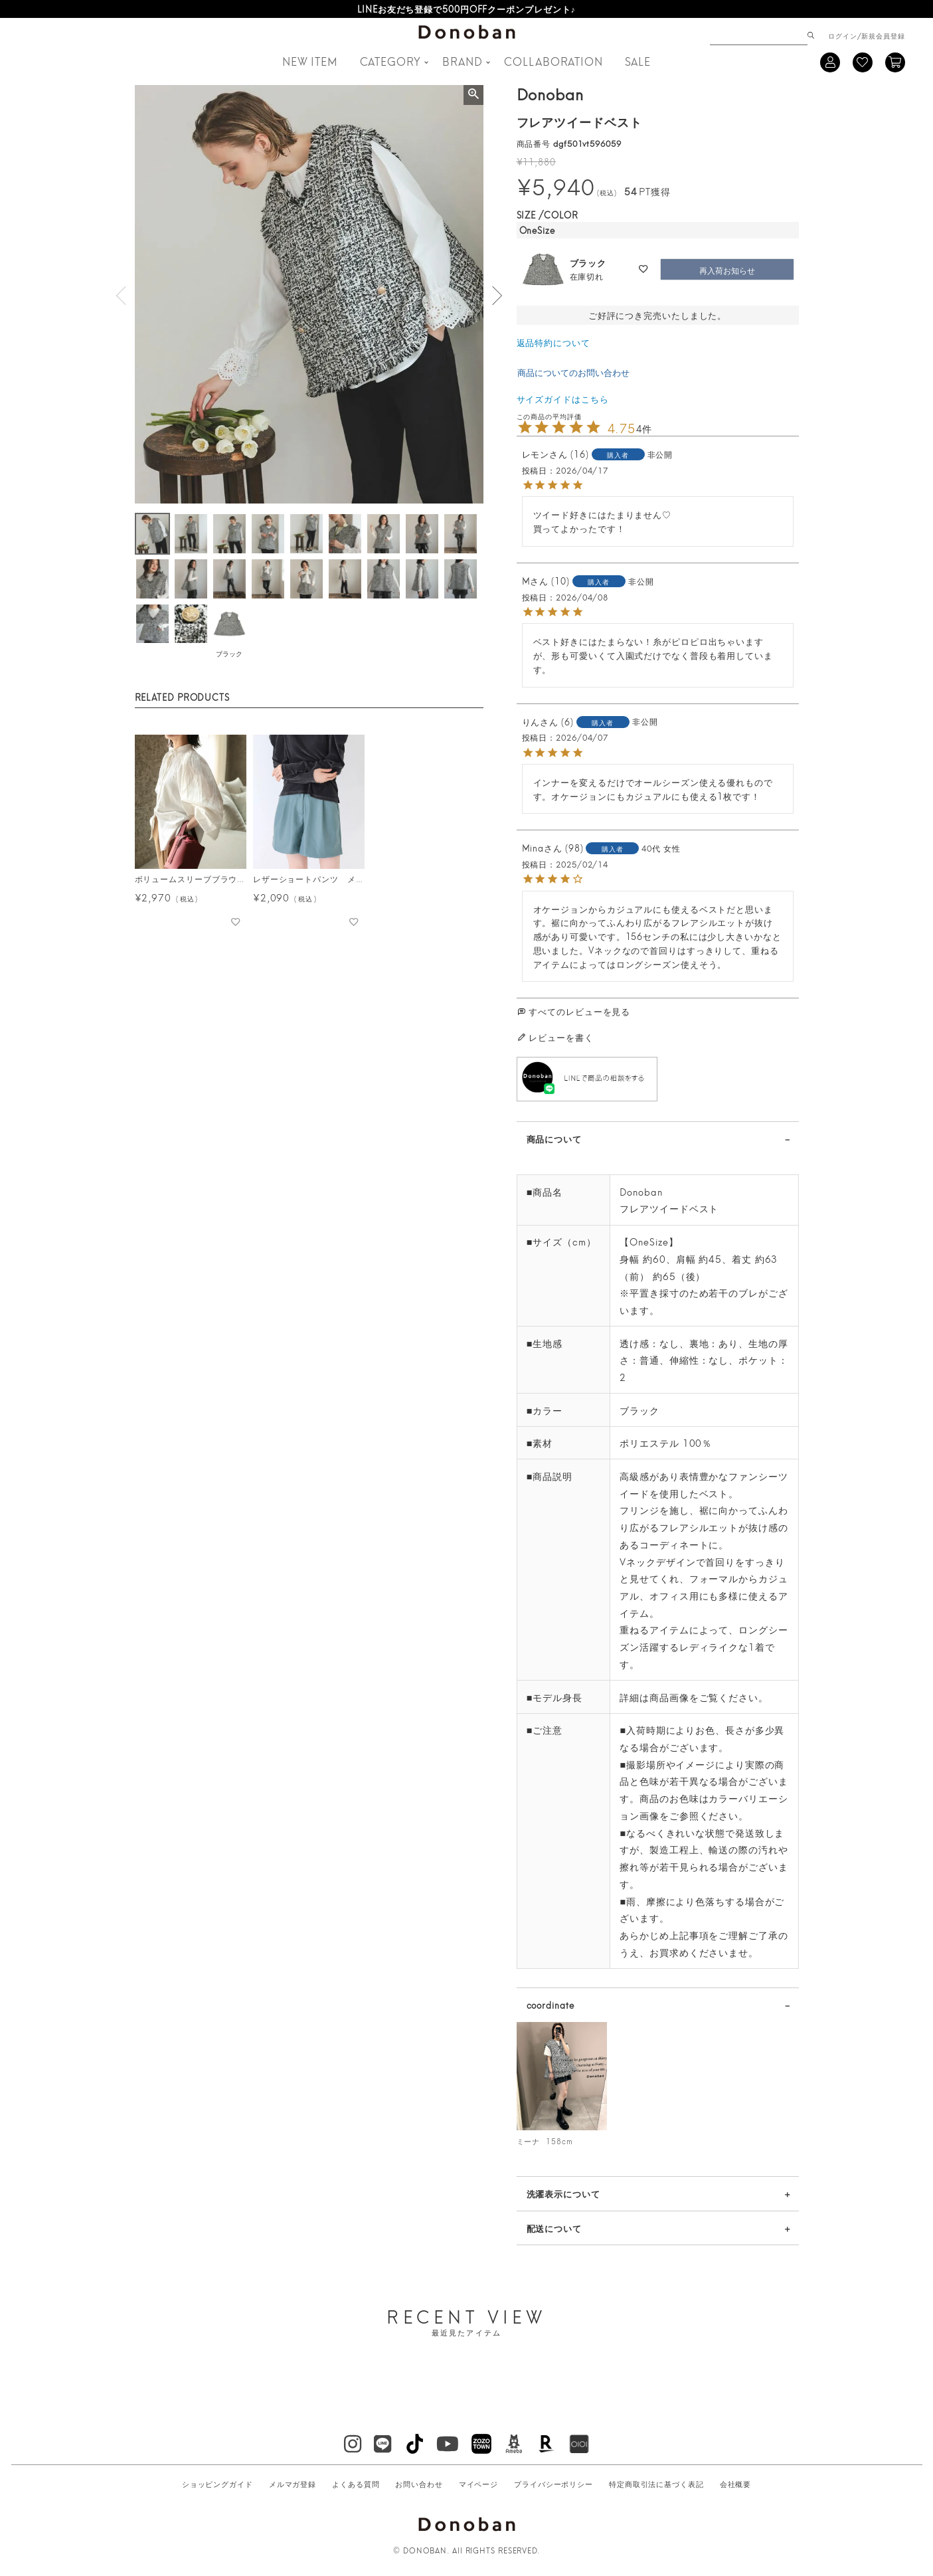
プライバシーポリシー (553, 2484)
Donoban (550, 93)
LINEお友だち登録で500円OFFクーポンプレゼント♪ (466, 8)
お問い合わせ (418, 2484)
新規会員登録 (882, 35)
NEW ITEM (310, 60)
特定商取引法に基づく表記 (656, 2484)
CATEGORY (390, 60)
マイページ (479, 2484)
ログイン (842, 35)
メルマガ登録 (292, 2484)
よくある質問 (355, 2484)
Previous (121, 295)
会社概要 (736, 2484)
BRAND (462, 60)
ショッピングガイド (217, 2484)
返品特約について (553, 342)
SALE (638, 60)
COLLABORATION (553, 60)
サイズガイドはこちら (563, 398)
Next (496, 295)
